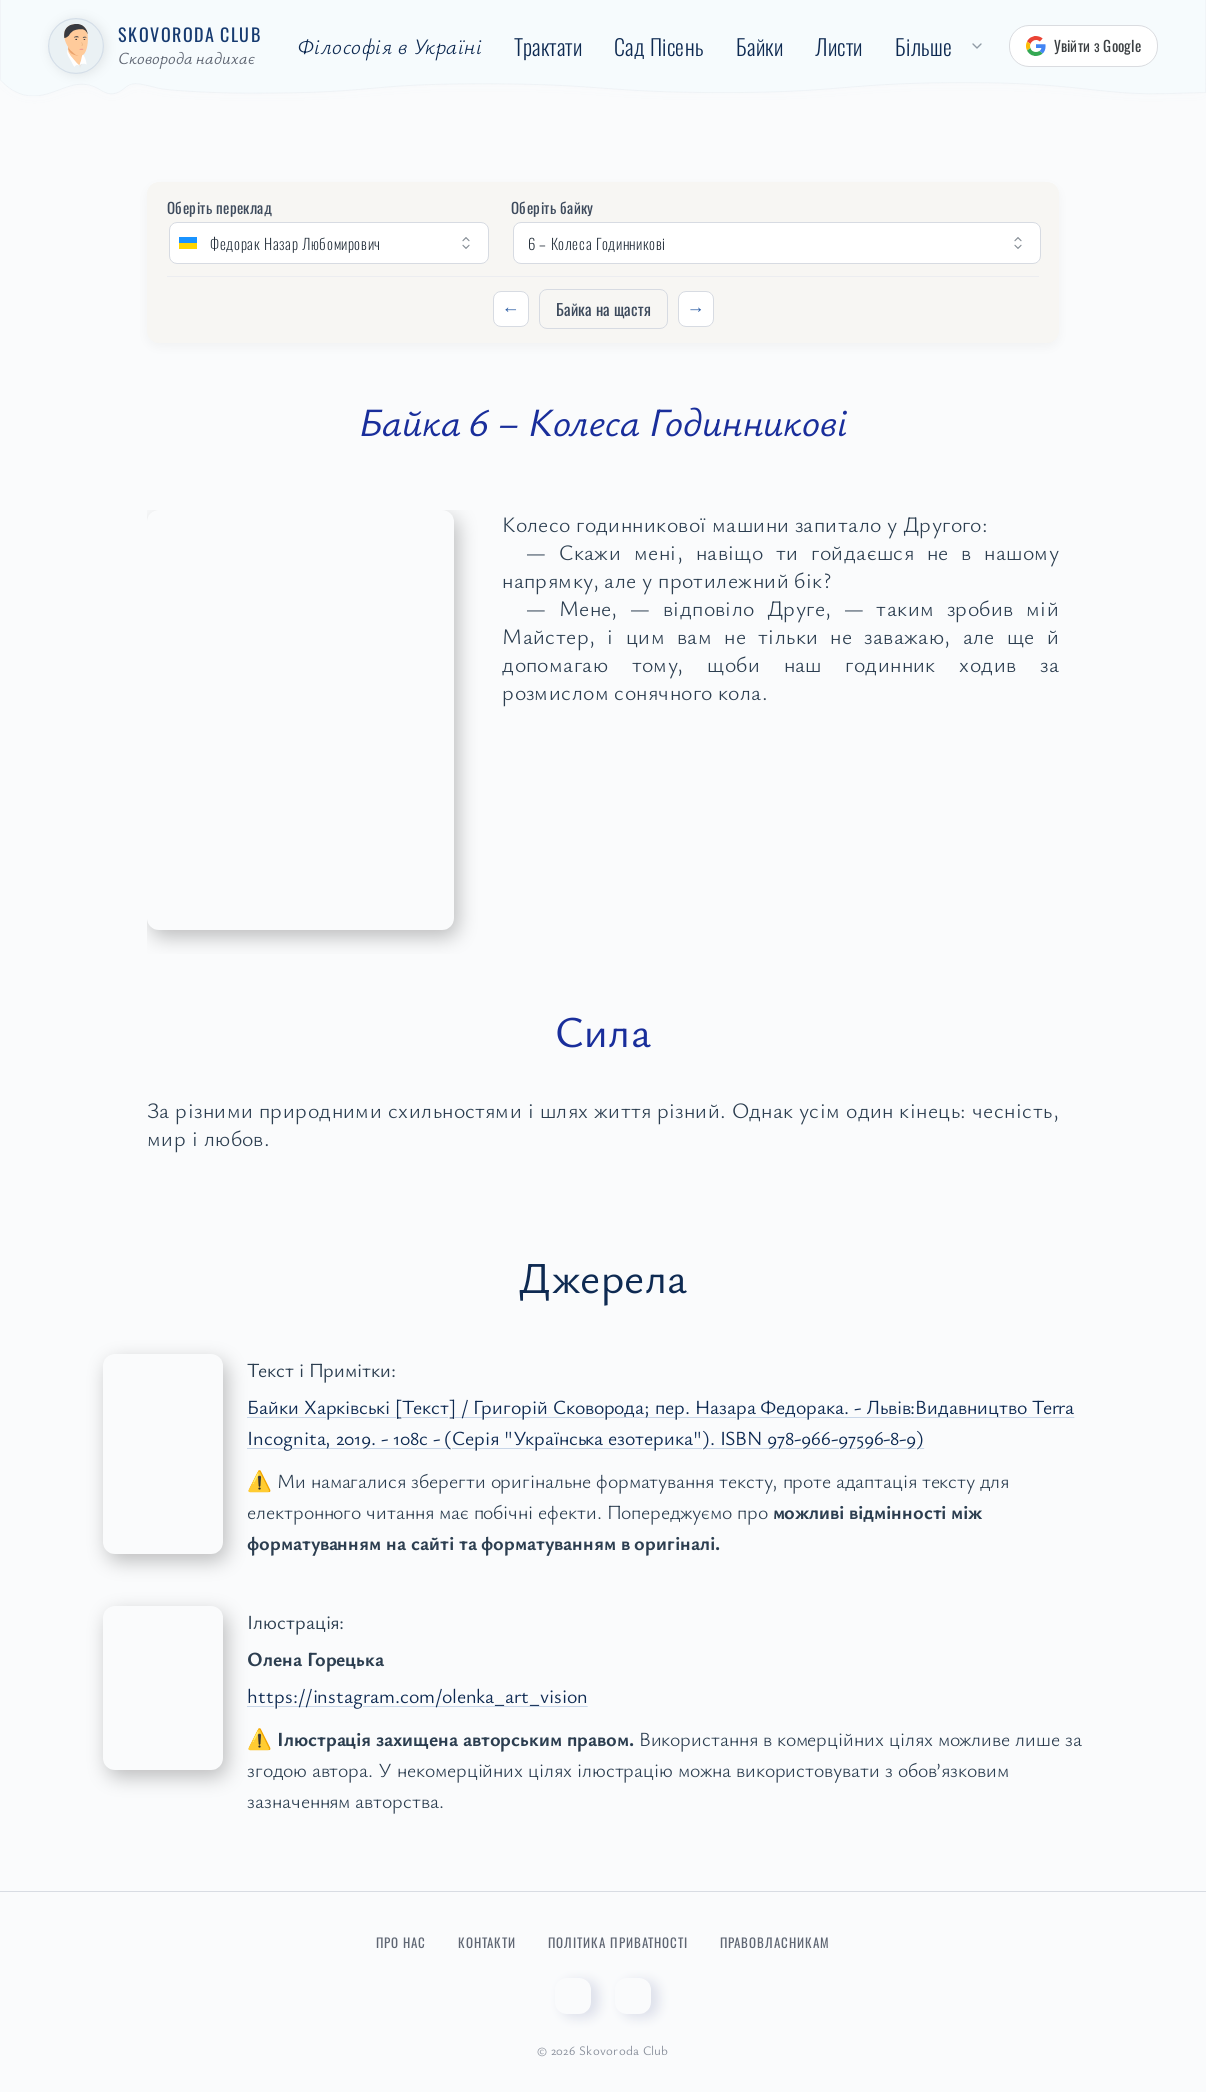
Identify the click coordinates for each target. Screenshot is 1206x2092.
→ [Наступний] (696, 308)
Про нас (401, 1942)
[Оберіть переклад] (329, 243)
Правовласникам (775, 1942)
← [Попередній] (511, 308)
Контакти (487, 1942)
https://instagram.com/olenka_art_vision (417, 1695)
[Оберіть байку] (777, 243)
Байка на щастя (603, 309)
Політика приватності (618, 1942)
